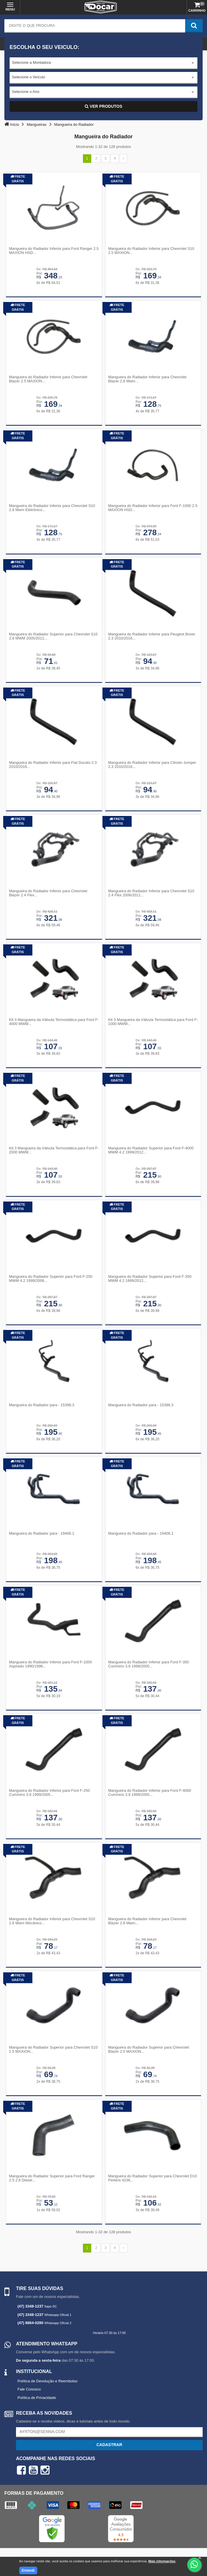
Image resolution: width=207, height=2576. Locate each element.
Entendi (28, 2570)
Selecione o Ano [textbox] (25, 91)
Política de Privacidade (36, 2397)
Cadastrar (109, 2444)
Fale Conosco (29, 2389)
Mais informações (161, 2561)
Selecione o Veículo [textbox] (28, 77)
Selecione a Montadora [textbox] (31, 62)
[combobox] (103, 63)
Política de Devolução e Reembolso (47, 2381)
